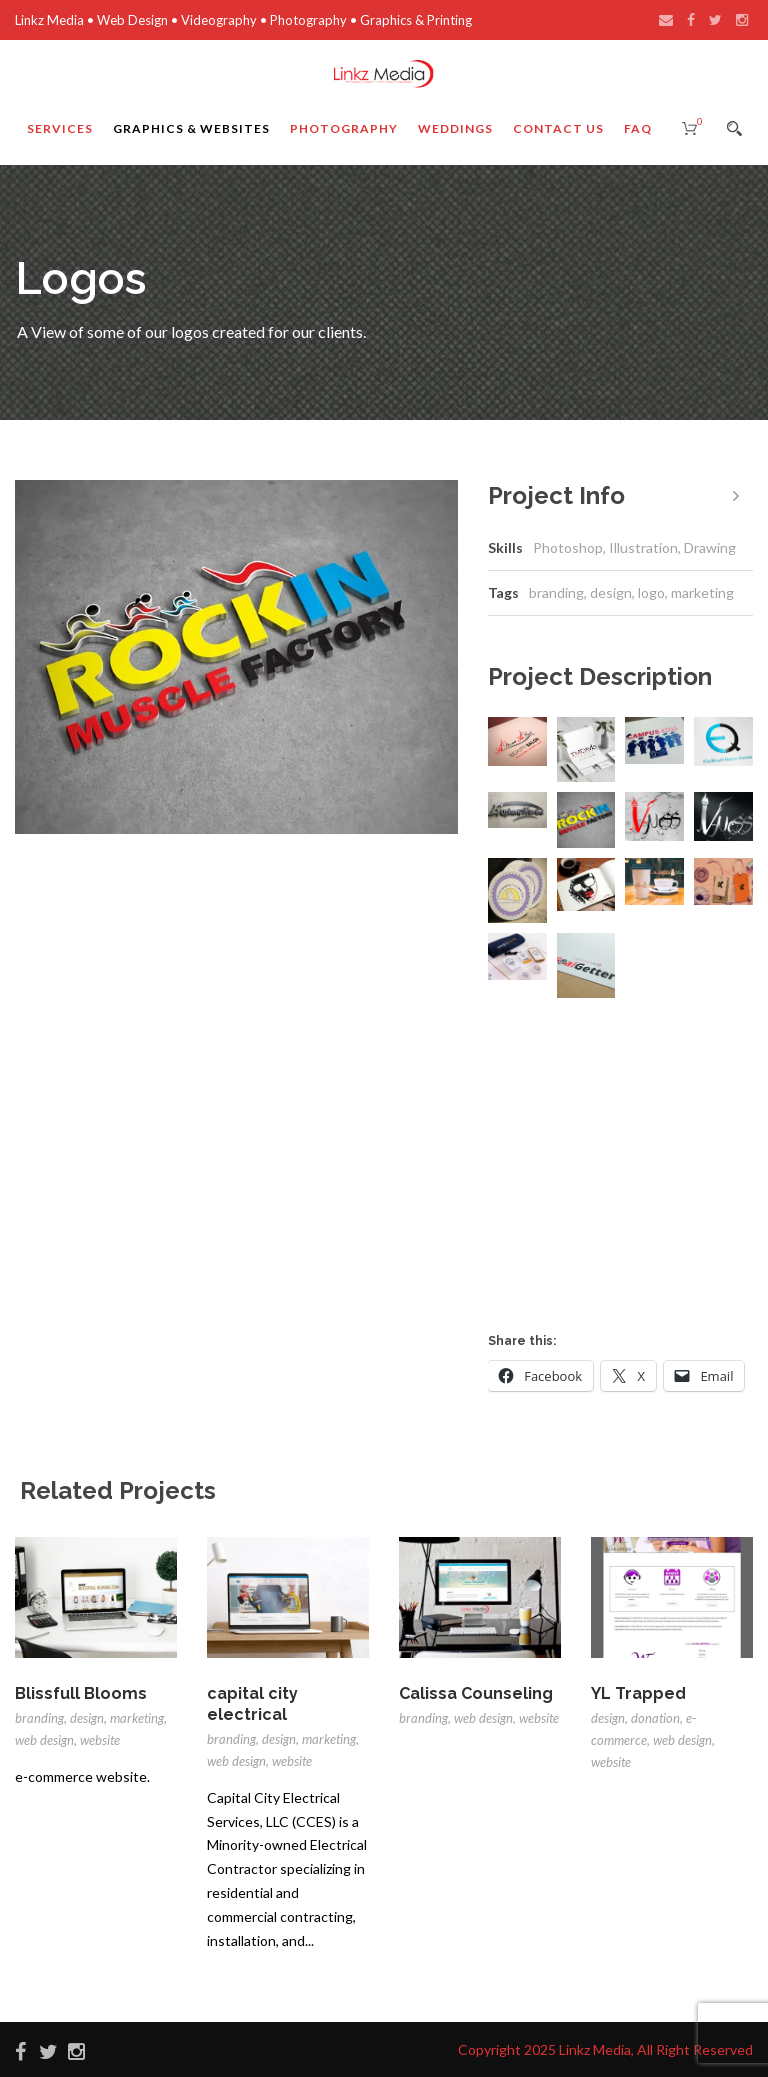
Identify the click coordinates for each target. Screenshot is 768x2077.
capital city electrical (252, 1704)
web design (44, 1740)
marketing (702, 592)
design (611, 592)
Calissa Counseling (476, 1693)
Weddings (455, 128)
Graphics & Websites (191, 128)
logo (651, 592)
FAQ (638, 128)
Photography (344, 128)
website (100, 1740)
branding (556, 592)
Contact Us (558, 128)
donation (655, 1718)
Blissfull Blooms (81, 1693)
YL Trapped (638, 1693)
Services (60, 128)
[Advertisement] (628, 1176)
